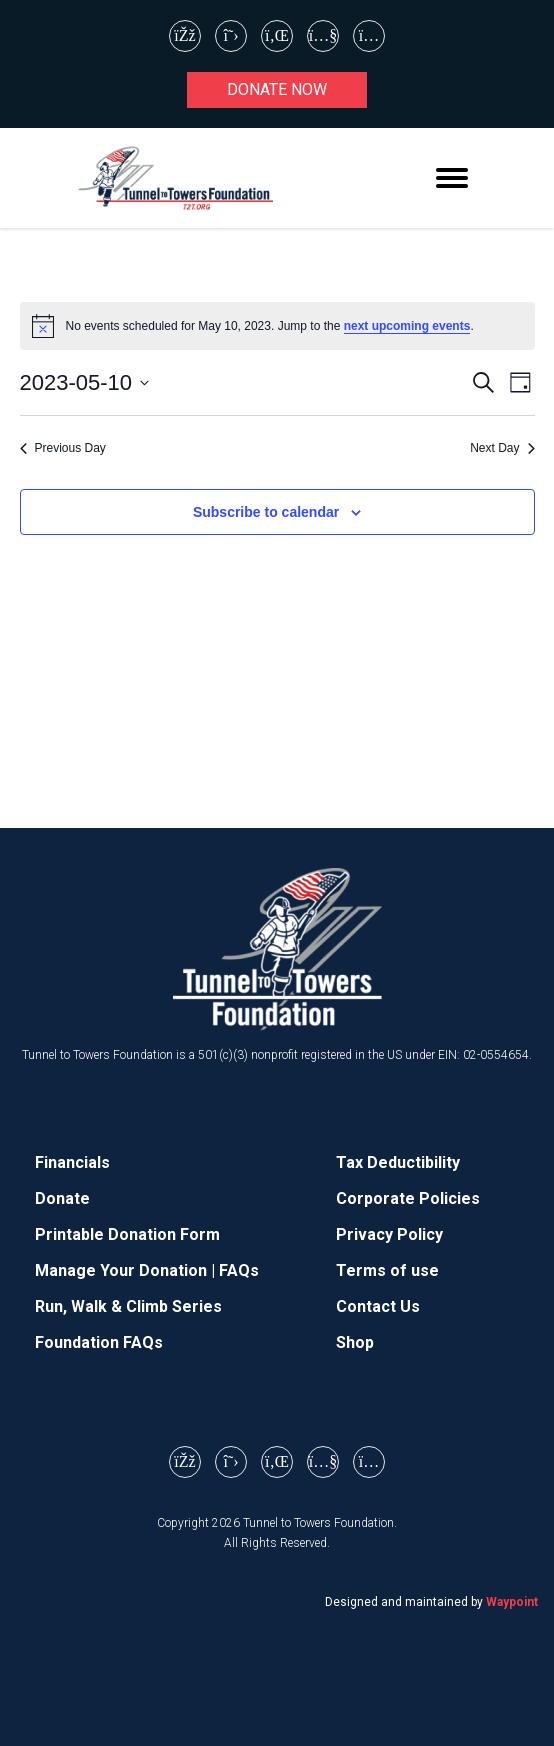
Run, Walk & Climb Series (128, 1306)
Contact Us (378, 1306)
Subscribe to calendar (266, 512)
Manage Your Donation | (127, 1270)
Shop (355, 1342)
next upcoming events (407, 326)
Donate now (277, 89)
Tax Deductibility (398, 1162)
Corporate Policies (408, 1198)
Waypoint (512, 1602)
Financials (72, 1162)
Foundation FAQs (99, 1342)
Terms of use (387, 1270)
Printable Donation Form (127, 1234)
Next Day (502, 448)
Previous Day (63, 448)
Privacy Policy (389, 1234)
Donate (62, 1198)
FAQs (239, 1270)
